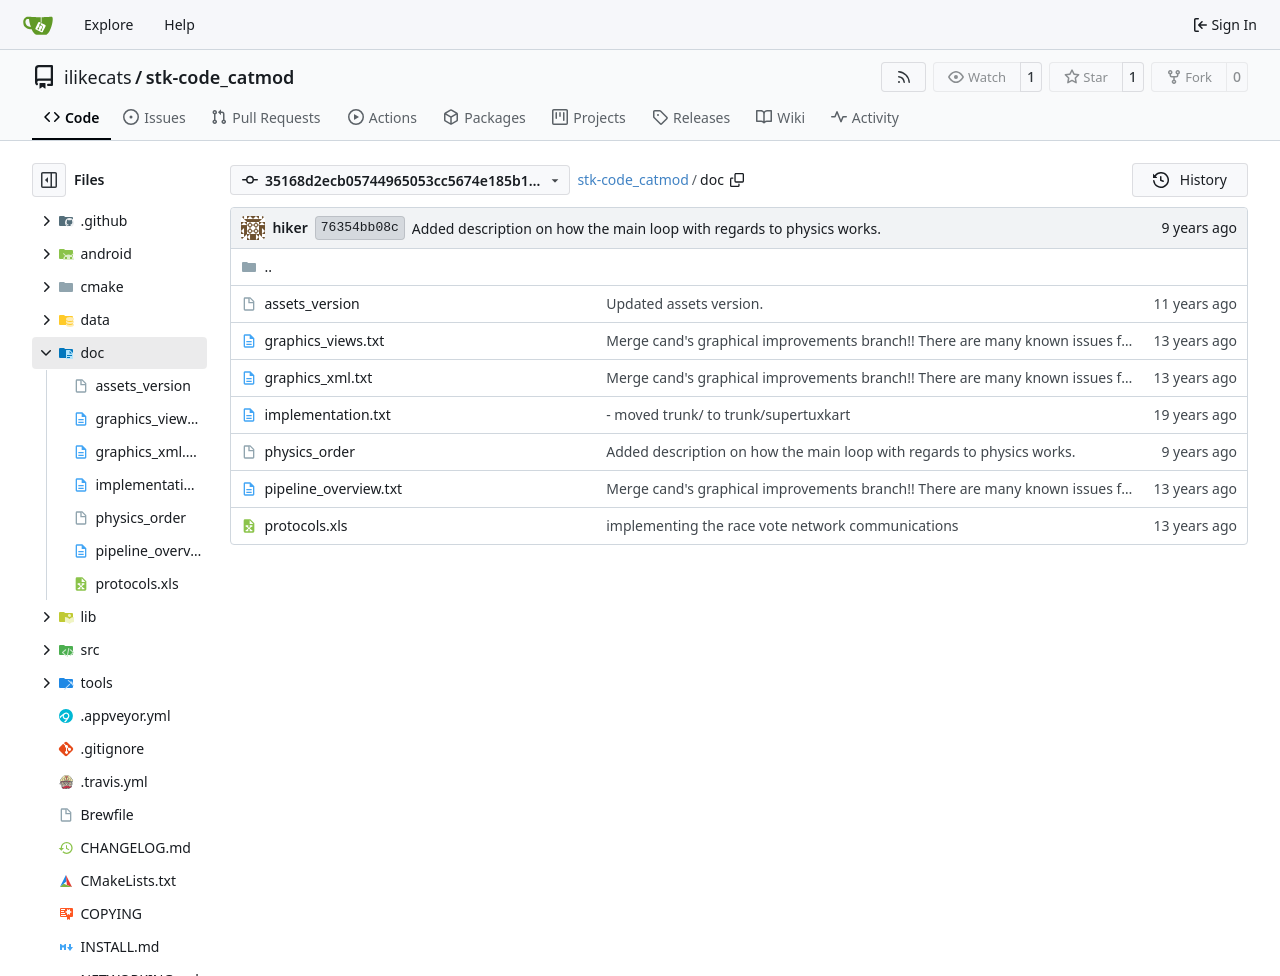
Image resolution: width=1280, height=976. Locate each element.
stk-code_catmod (220, 77)
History (1190, 179)
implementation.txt (327, 414)
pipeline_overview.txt (333, 488)
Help (179, 24)
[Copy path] (737, 180)
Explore (108, 24)
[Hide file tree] (49, 180)
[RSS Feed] (904, 77)
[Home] (38, 25)
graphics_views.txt (324, 340)
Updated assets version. (684, 303)
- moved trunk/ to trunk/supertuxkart (728, 414)
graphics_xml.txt (318, 377)
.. (256, 266)
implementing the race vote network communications (782, 525)
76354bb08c (360, 227)
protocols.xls (305, 525)
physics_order (309, 451)
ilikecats (98, 77)
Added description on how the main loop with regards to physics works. (646, 228)
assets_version (311, 303)
